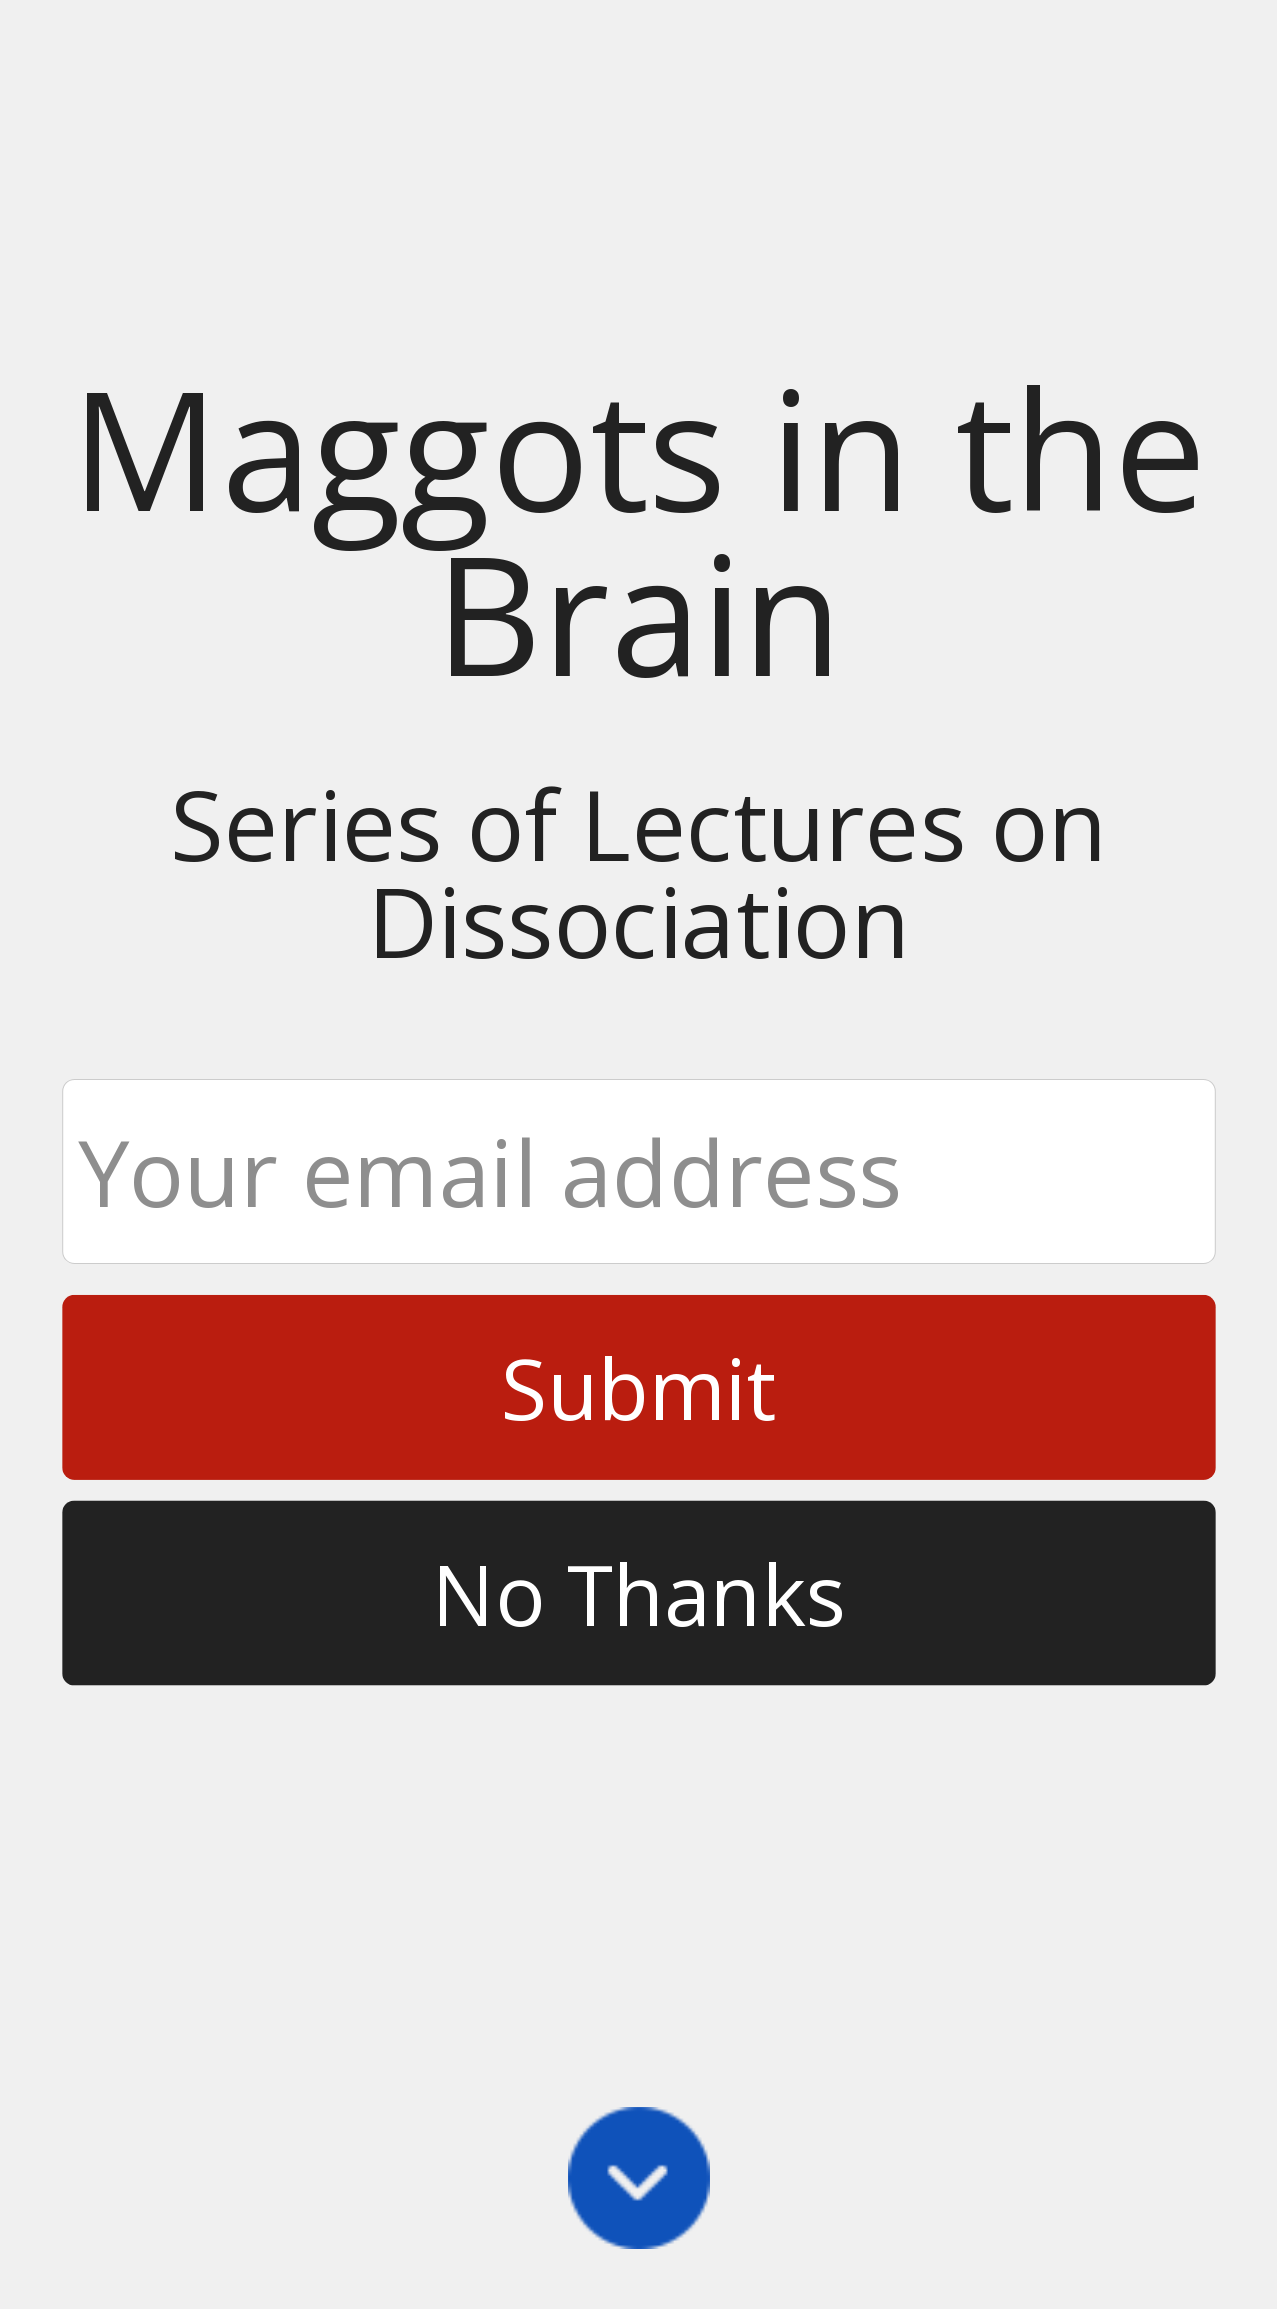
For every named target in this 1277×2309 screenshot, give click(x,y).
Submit (639, 1387)
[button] (639, 529)
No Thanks (638, 1592)
